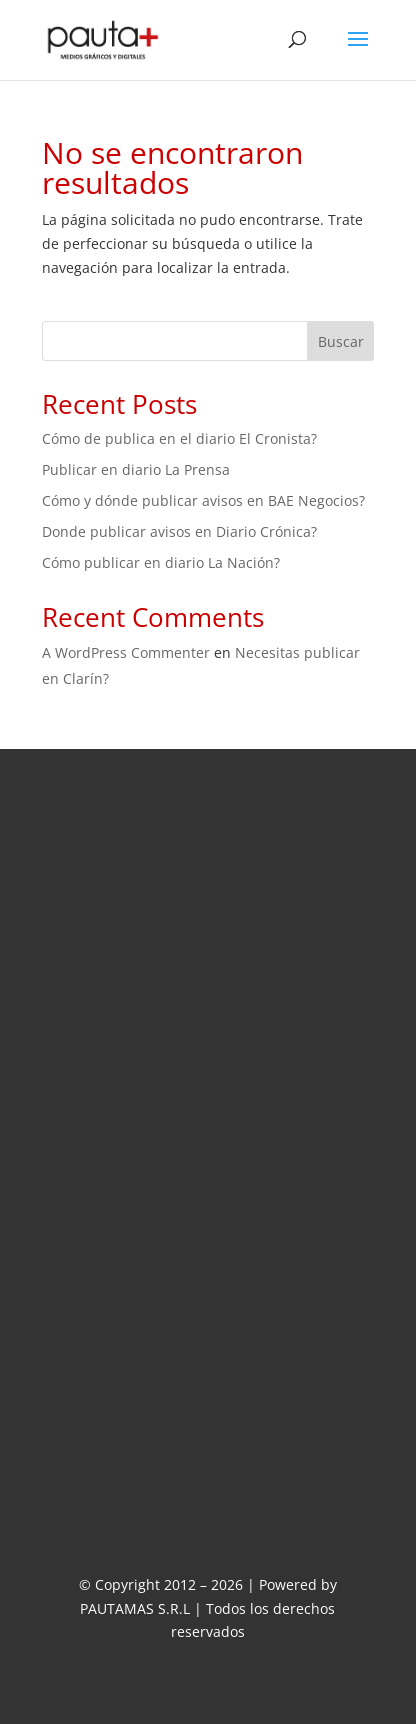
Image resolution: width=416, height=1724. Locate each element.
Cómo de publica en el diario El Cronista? (179, 438)
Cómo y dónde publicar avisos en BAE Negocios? (203, 500)
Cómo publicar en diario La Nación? (161, 562)
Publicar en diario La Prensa (136, 469)
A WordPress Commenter (126, 652)
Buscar (341, 341)
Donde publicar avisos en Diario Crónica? (179, 531)
